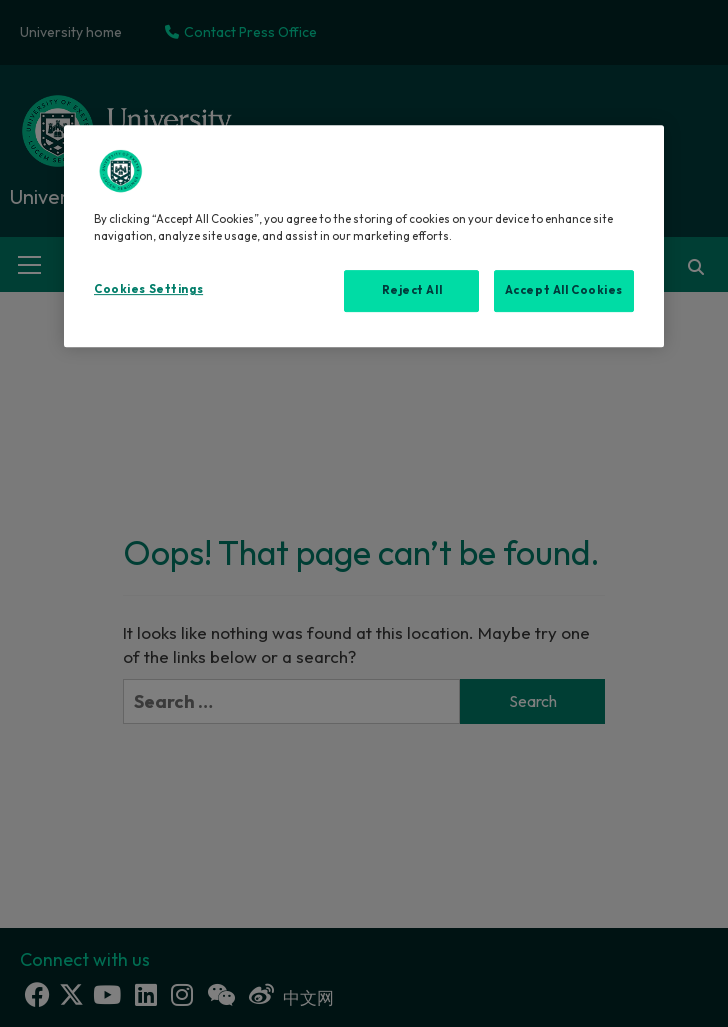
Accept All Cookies (564, 290)
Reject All (412, 290)
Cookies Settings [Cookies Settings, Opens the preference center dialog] (148, 289)
